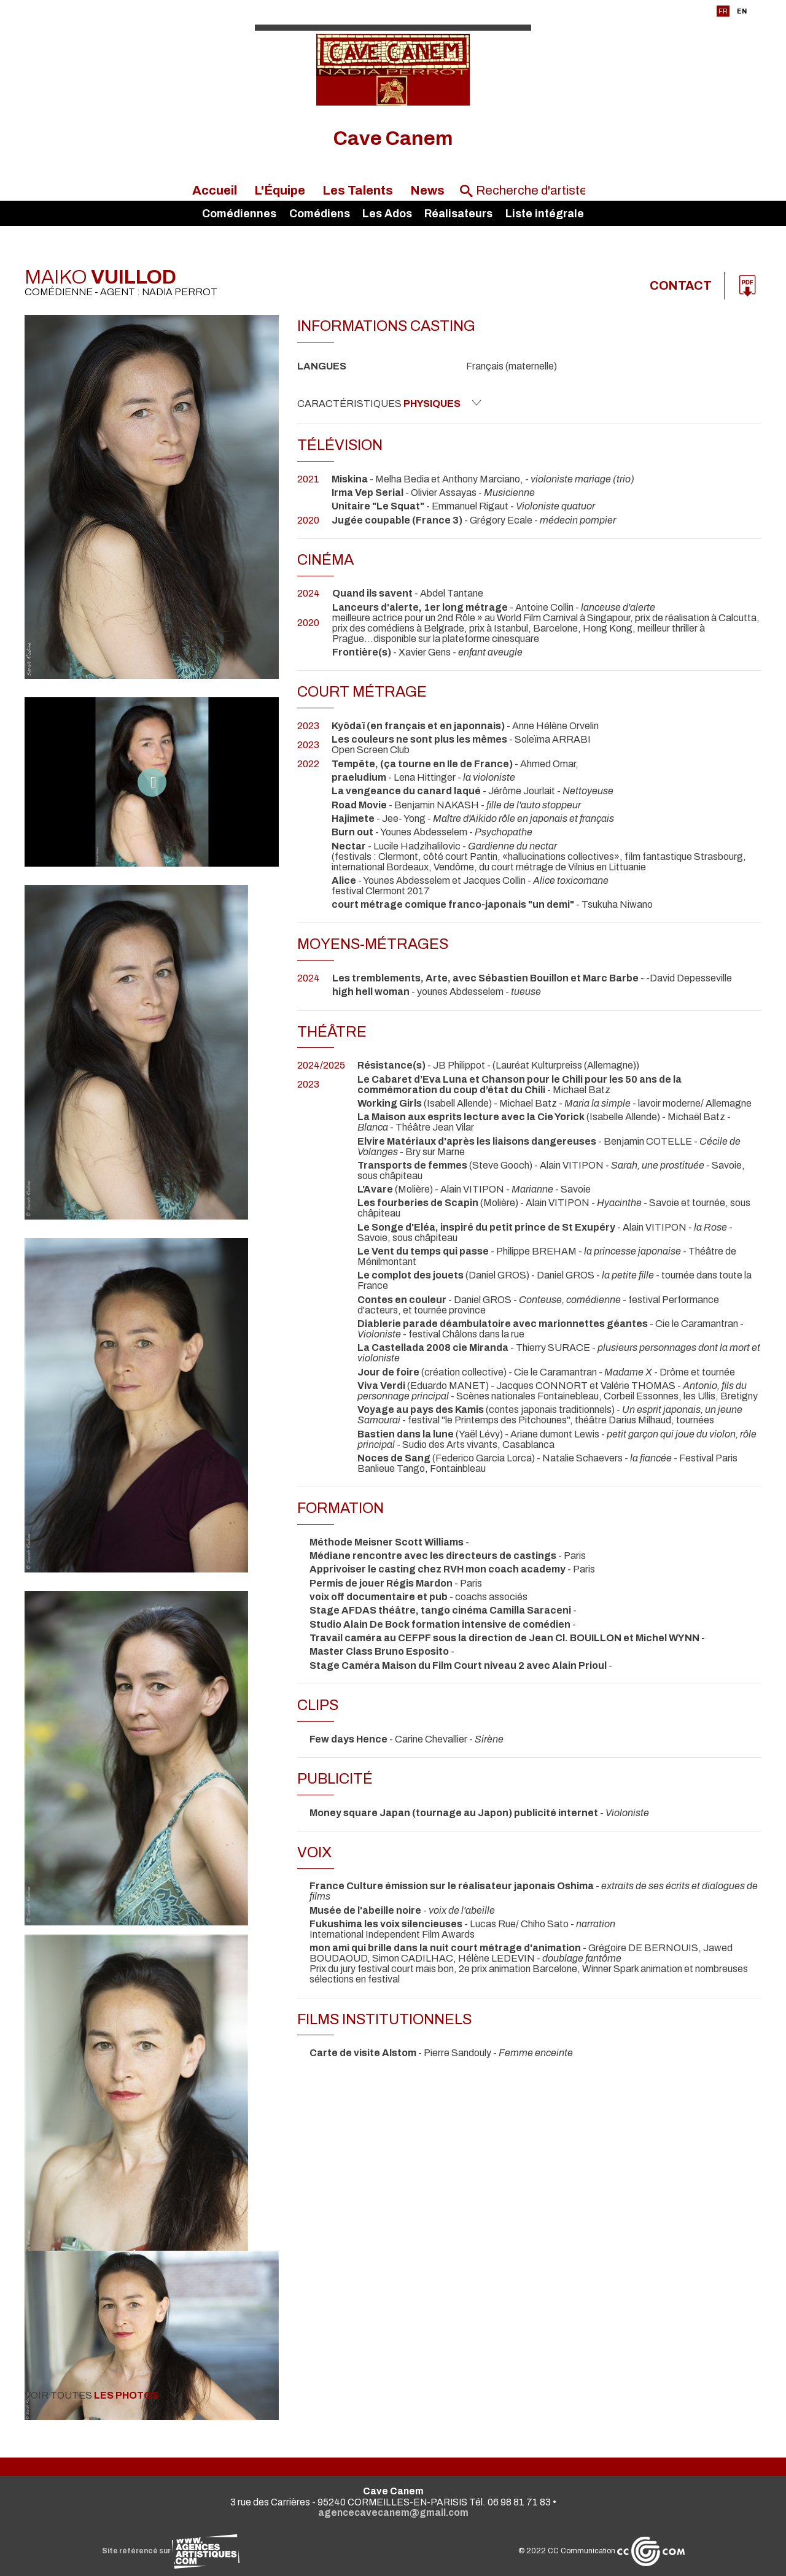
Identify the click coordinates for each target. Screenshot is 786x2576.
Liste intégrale (544, 213)
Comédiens (319, 213)
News (427, 190)
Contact (680, 286)
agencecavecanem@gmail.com (393, 2512)
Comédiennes (239, 213)
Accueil (214, 190)
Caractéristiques (389, 403)
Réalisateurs (458, 213)
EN (742, 11)
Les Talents (357, 190)
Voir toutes (102, 2394)
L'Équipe (279, 190)
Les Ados (387, 213)
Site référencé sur (170, 2551)
